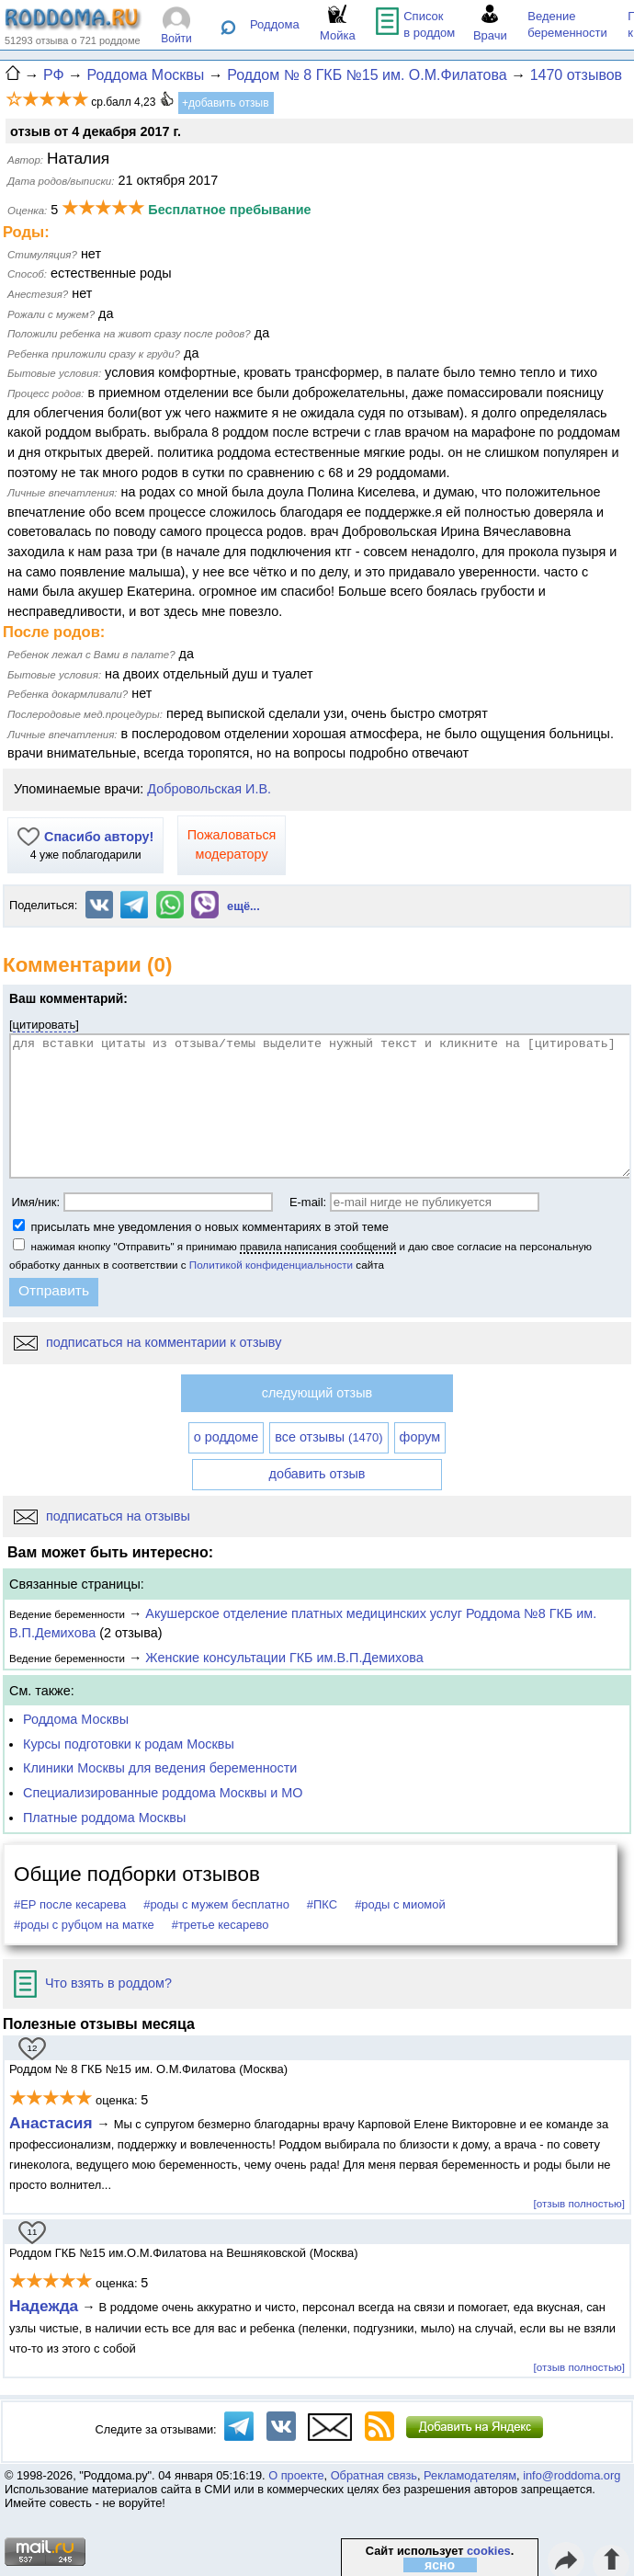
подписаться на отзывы (102, 1516)
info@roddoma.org (571, 2475)
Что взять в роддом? (93, 1983)
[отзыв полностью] (579, 2203)
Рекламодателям (470, 2475)
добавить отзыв (317, 1473)
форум (420, 1437)
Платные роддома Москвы (104, 1817)
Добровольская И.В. (209, 788)
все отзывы (328, 1437)
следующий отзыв (317, 1392)
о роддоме (226, 1437)
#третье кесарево (220, 1925)
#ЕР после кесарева (70, 1904)
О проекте (295, 2475)
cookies (489, 2551)
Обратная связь (374, 2475)
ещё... (243, 906)
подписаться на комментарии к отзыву (147, 1342)
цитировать (44, 1025)
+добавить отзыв (225, 103)
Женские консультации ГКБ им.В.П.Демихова (284, 1657)
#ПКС (322, 1904)
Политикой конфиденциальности (271, 1265)
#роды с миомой (400, 1904)
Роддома (275, 24)
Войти (176, 38)
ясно (440, 2565)
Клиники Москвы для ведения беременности (160, 1768)
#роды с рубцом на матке (84, 1925)
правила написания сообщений (318, 1246)
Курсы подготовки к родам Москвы (128, 1744)
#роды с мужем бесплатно (216, 1904)
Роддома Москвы (76, 1719)
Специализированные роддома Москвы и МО (163, 1792)
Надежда (43, 2306)
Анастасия (52, 2123)
